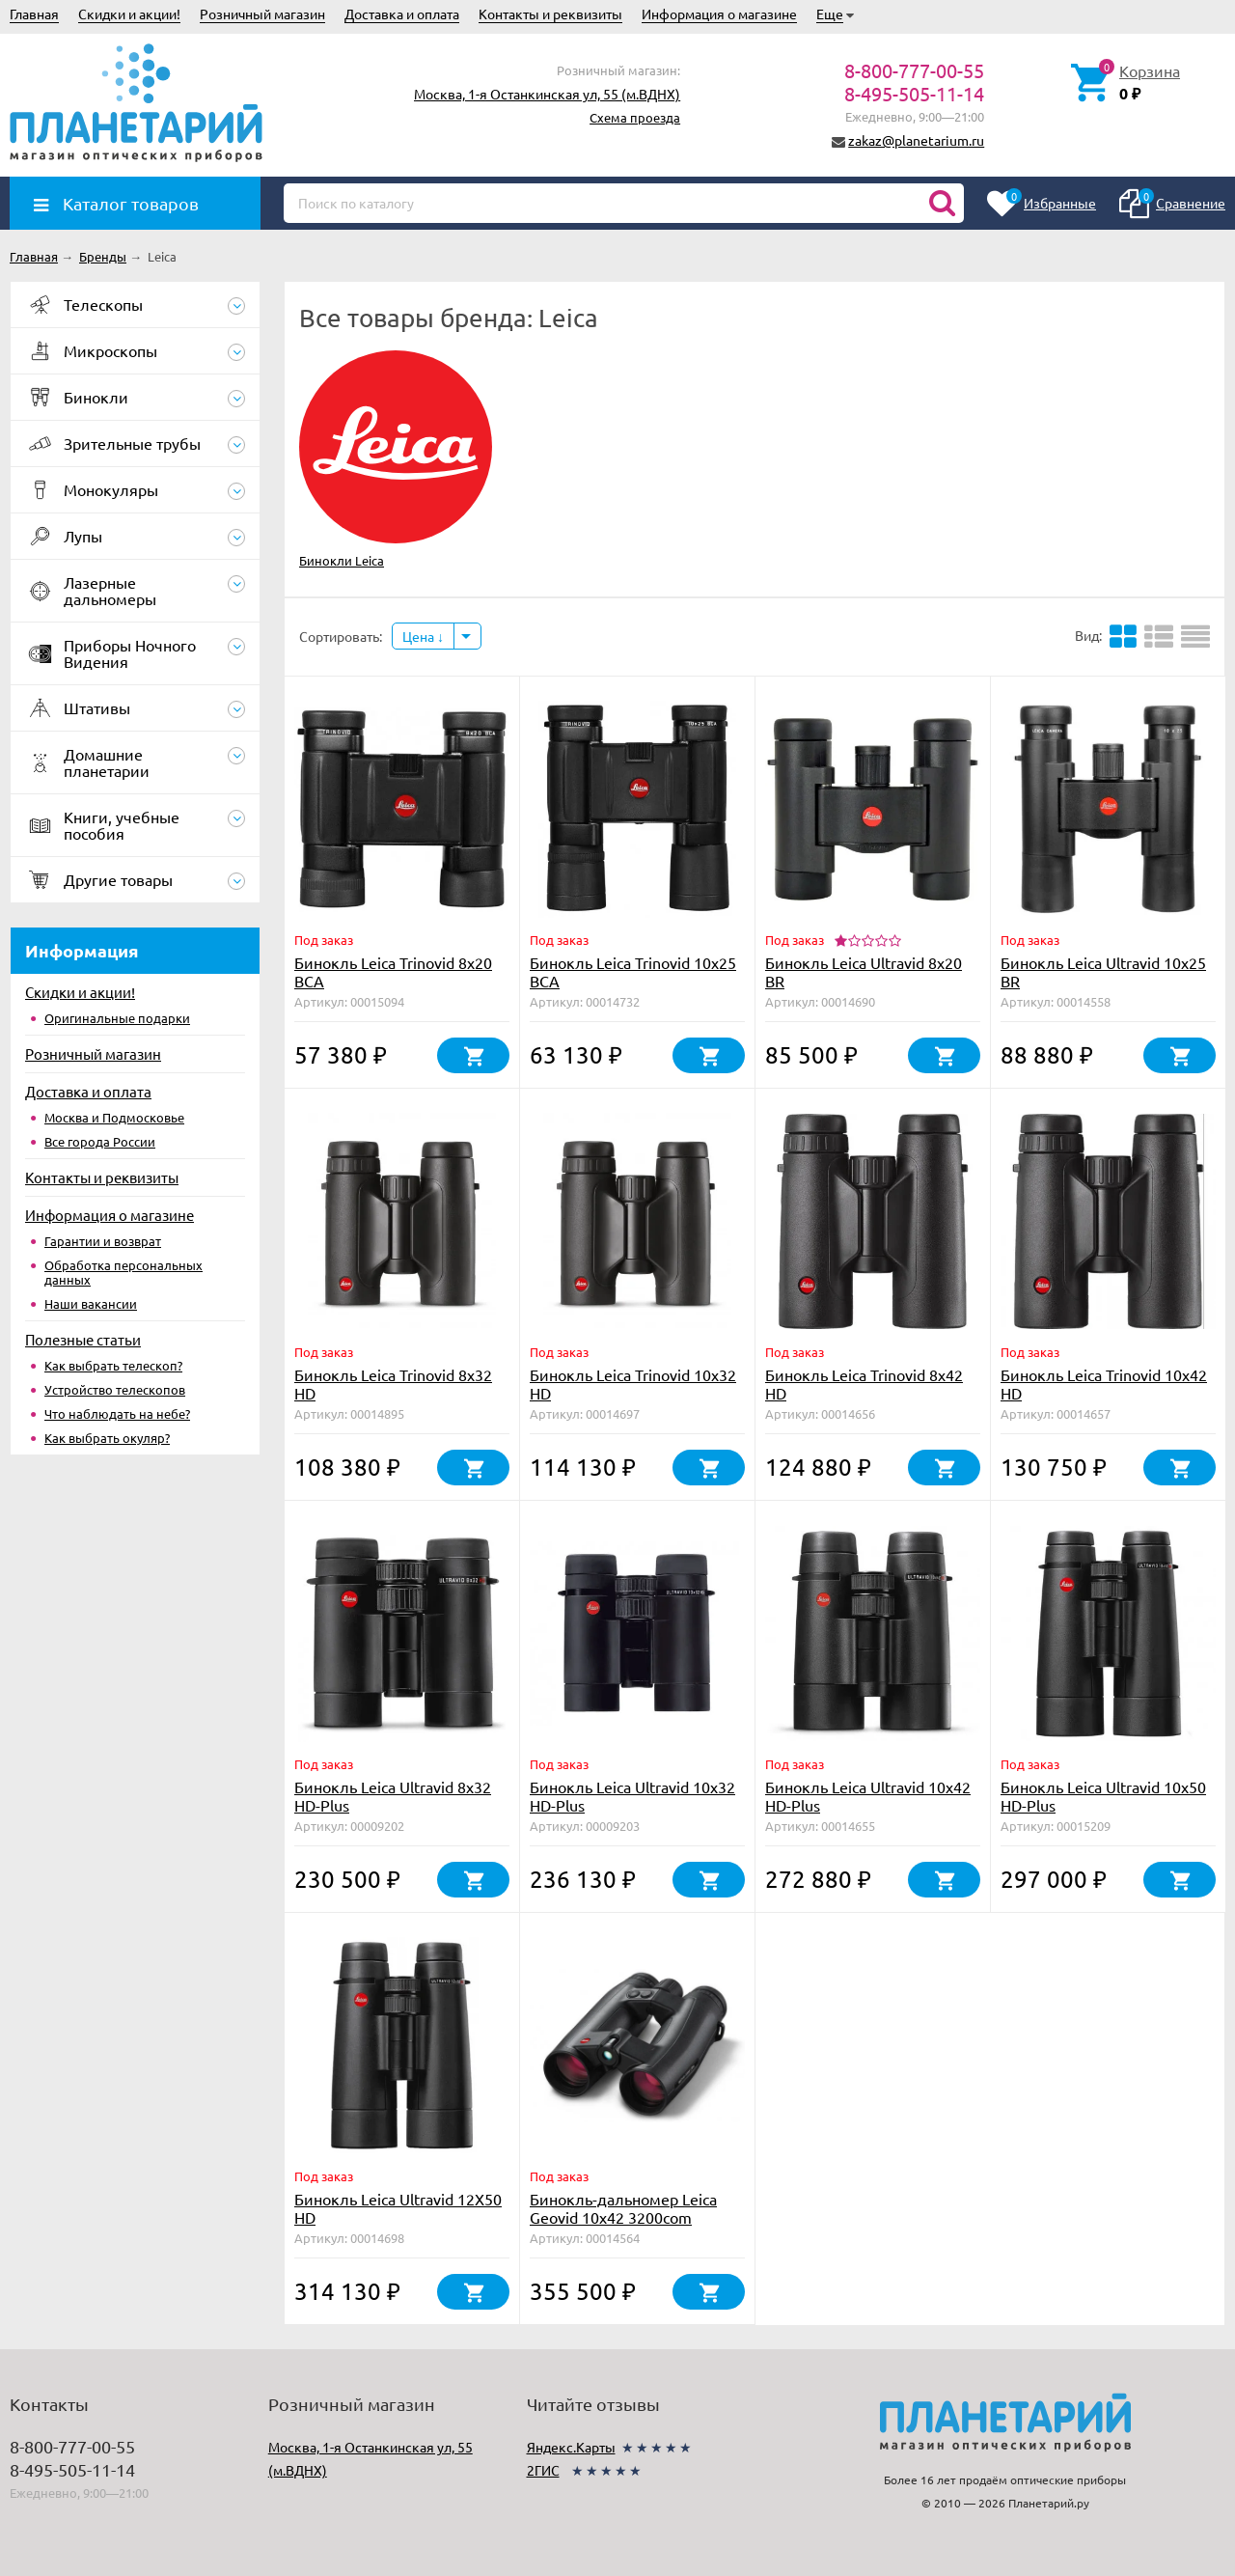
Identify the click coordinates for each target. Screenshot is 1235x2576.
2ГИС (543, 2470)
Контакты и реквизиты (550, 13)
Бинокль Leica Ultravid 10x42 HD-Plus (868, 1795)
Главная (34, 13)
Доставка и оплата (401, 13)
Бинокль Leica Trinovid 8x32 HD (393, 1383)
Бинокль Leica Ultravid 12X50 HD (398, 2208)
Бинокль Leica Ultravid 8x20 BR (863, 971)
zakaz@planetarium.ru (916, 140)
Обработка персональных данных (123, 1272)
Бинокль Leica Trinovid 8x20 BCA (393, 971)
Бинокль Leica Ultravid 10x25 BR (1103, 971)
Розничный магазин (262, 13)
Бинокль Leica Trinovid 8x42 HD (864, 1383)
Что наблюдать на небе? (117, 1413)
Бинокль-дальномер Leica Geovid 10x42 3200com (623, 2208)
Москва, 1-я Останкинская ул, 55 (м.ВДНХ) (547, 93)
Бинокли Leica (341, 560)
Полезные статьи (83, 1339)
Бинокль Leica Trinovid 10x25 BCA (633, 971)
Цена (423, 636)
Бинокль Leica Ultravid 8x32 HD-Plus (392, 1795)
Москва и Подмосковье (114, 1117)
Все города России (99, 1141)
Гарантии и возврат (102, 1241)
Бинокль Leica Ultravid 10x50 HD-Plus (1103, 1795)
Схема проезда (635, 117)
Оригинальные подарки (117, 1018)
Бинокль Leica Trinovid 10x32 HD (633, 1383)
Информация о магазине (719, 13)
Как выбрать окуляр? (107, 1437)
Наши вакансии (90, 1303)
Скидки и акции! (129, 13)
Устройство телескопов (114, 1389)
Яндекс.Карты (571, 2446)
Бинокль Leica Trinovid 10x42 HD (1104, 1383)
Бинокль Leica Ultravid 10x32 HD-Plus (632, 1795)
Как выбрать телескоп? (113, 1365)
